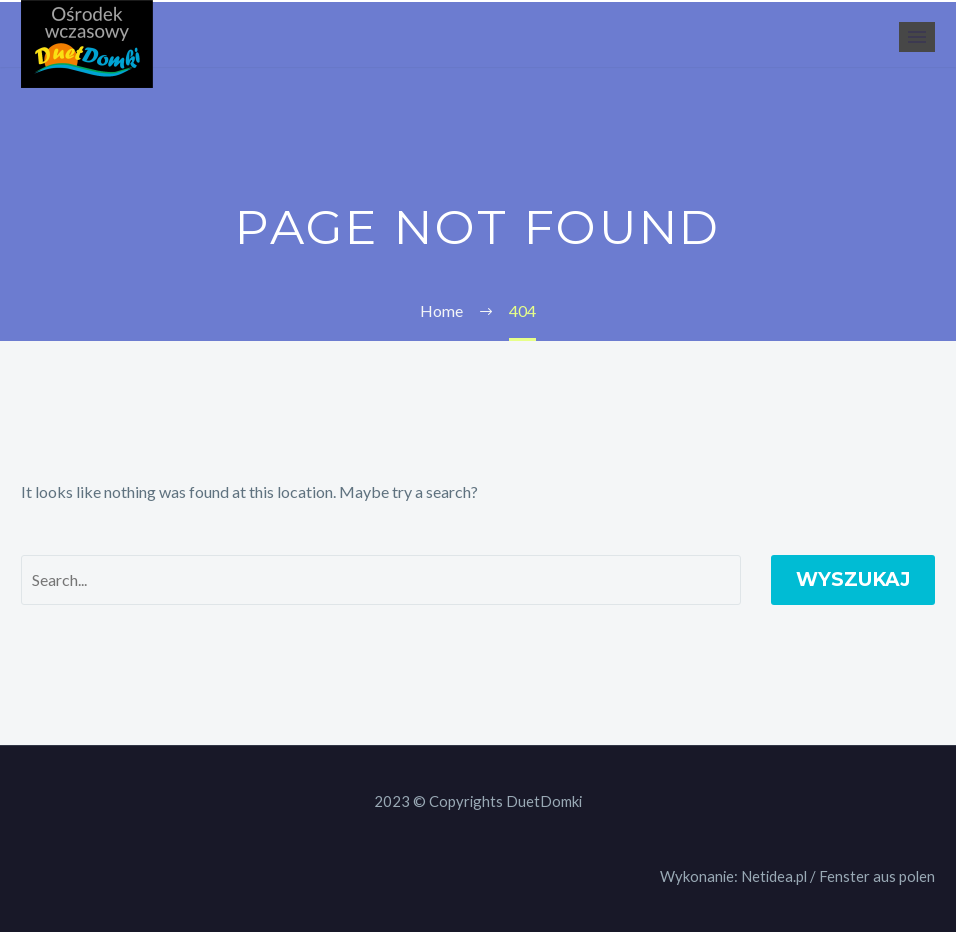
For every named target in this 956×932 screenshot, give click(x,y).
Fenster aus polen (877, 876)
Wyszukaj (853, 579)
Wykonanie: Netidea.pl (733, 876)
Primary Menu (917, 37)
